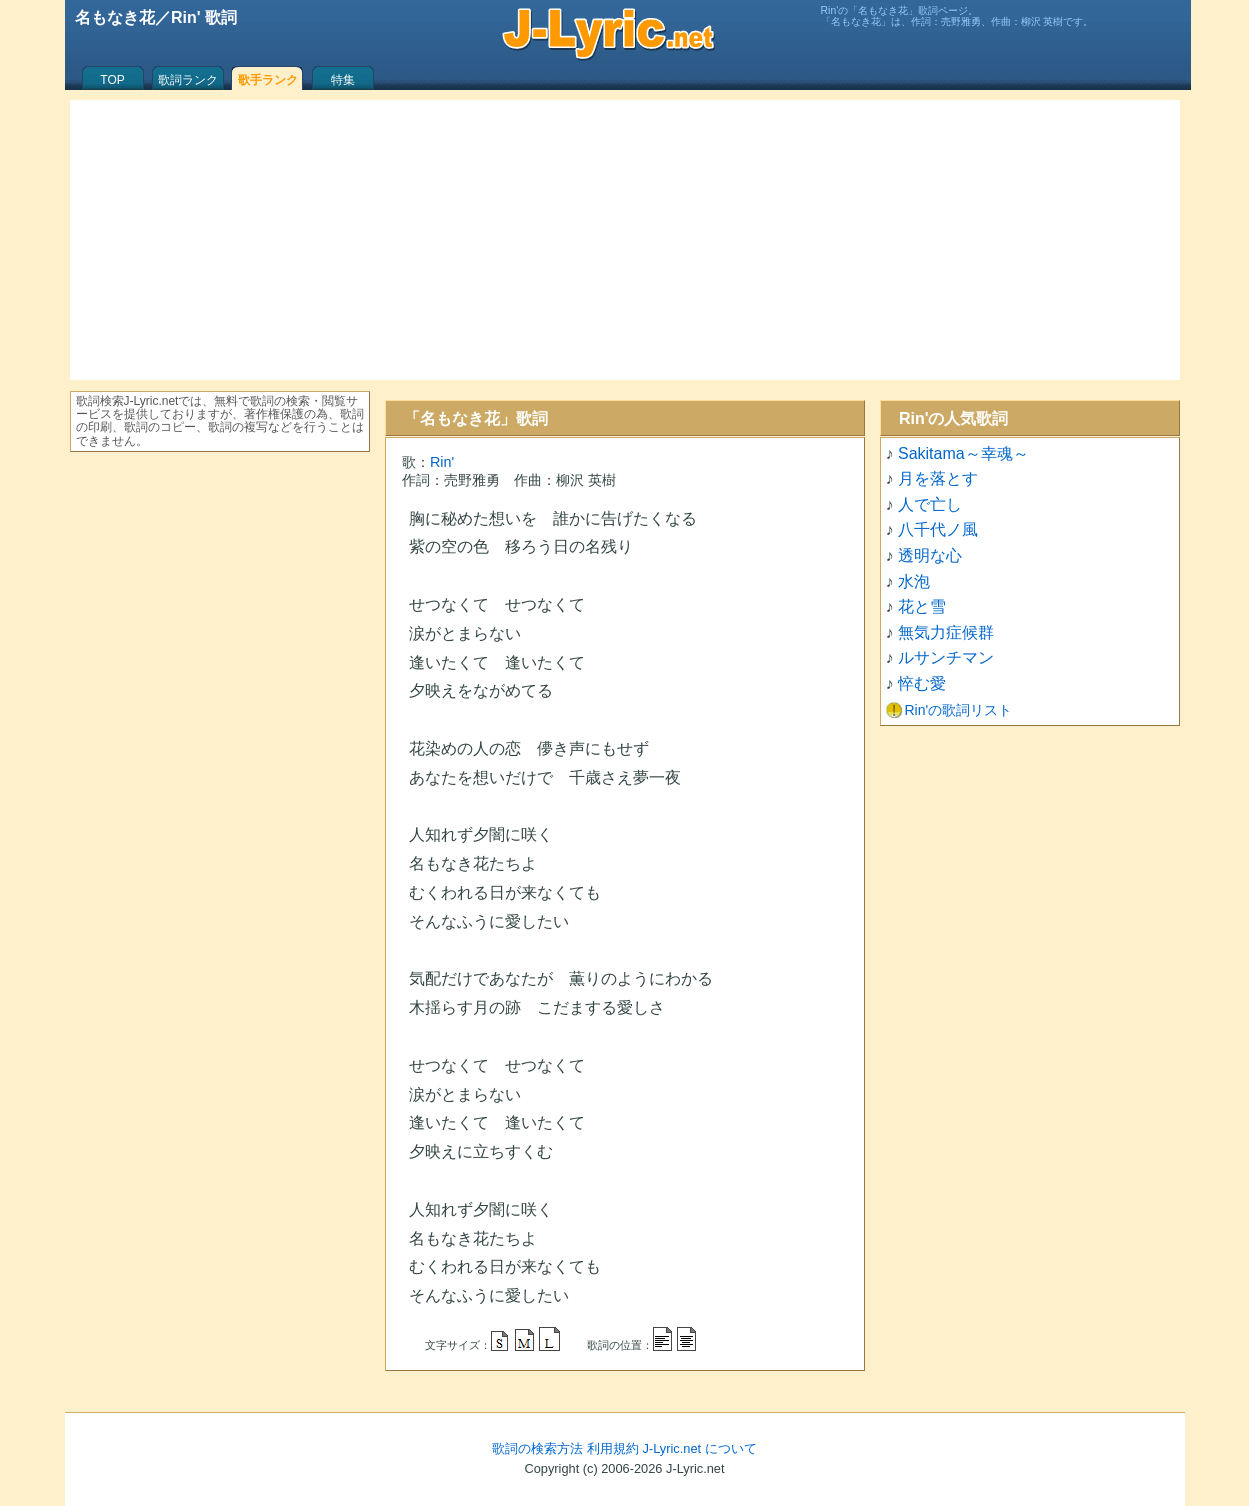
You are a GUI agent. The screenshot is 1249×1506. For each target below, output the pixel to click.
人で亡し (930, 504)
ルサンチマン (946, 657)
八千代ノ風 (938, 529)
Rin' (442, 462)
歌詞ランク (188, 80)
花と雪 (922, 606)
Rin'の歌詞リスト (959, 710)
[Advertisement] (625, 240)
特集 (343, 80)
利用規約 (613, 1448)
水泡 (914, 581)
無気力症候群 (946, 632)
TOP (112, 80)
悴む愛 (922, 683)
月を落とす (938, 478)
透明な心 (930, 555)
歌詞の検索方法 (537, 1448)
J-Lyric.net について (700, 1448)
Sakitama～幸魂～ (963, 453)
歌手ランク (268, 80)
